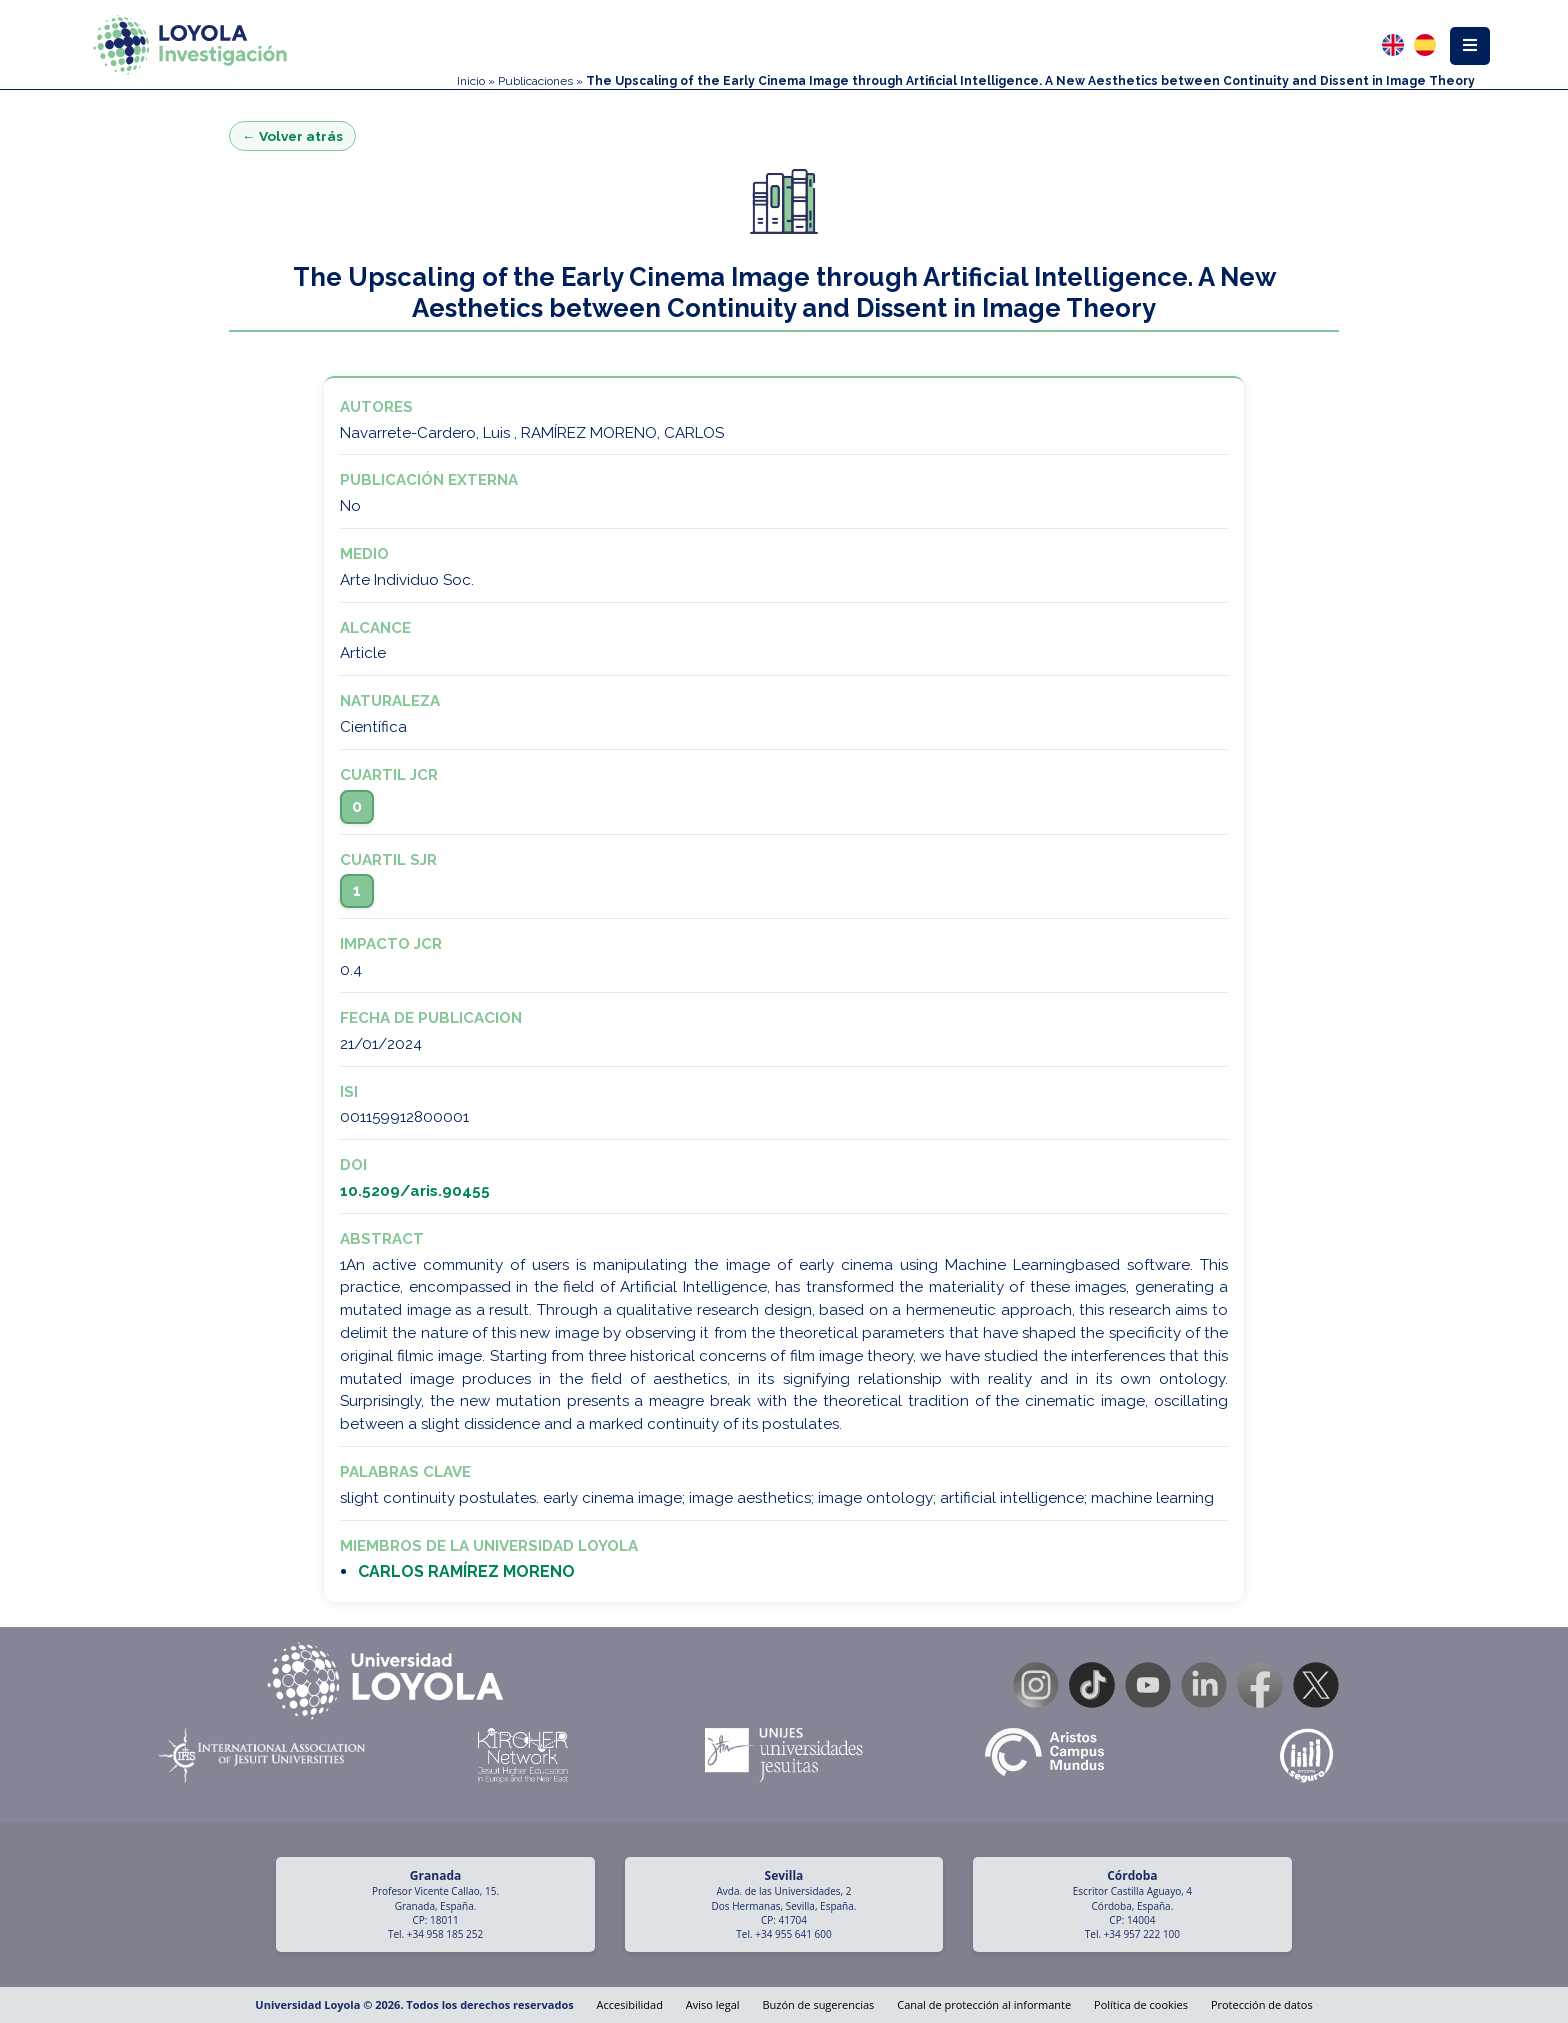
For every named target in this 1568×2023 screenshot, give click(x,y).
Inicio (471, 81)
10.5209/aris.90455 (415, 1191)
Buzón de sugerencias (818, 2004)
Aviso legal (713, 2004)
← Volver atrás (292, 136)
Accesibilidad (630, 2004)
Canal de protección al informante (984, 2004)
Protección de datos (1262, 2004)
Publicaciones (535, 81)
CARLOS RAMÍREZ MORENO (466, 1571)
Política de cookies (1141, 2004)
